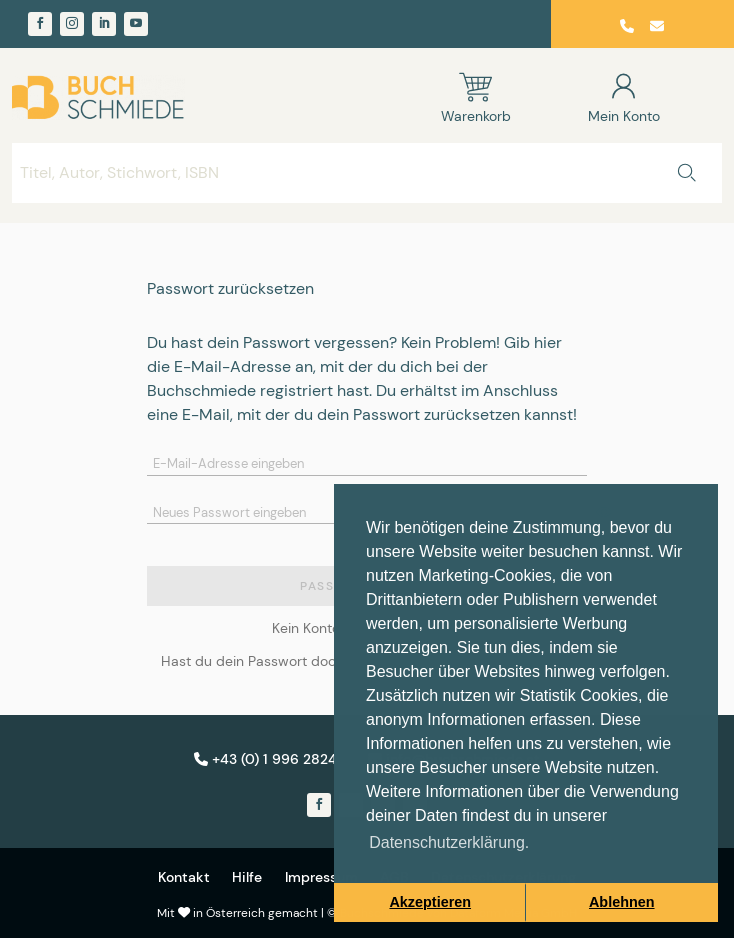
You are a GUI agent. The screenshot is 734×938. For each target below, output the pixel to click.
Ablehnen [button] (622, 902)
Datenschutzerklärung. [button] (449, 842)
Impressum (321, 877)
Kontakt (184, 877)
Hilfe (247, 877)
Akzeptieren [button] (430, 902)
